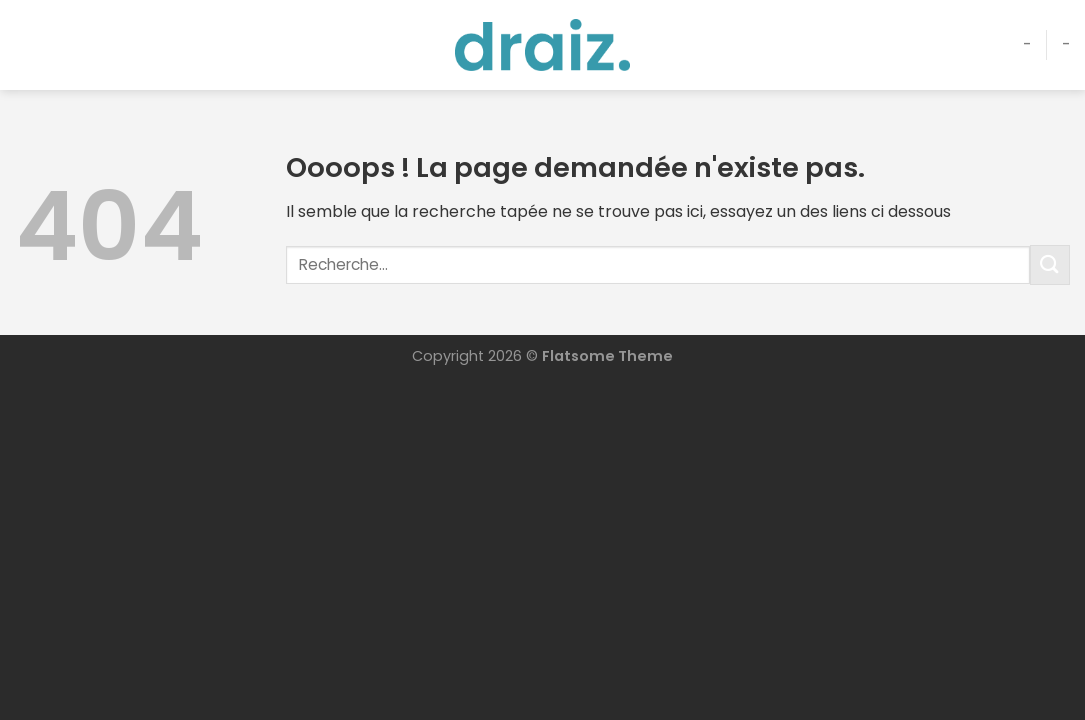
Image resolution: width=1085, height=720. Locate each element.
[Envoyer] (1050, 264)
